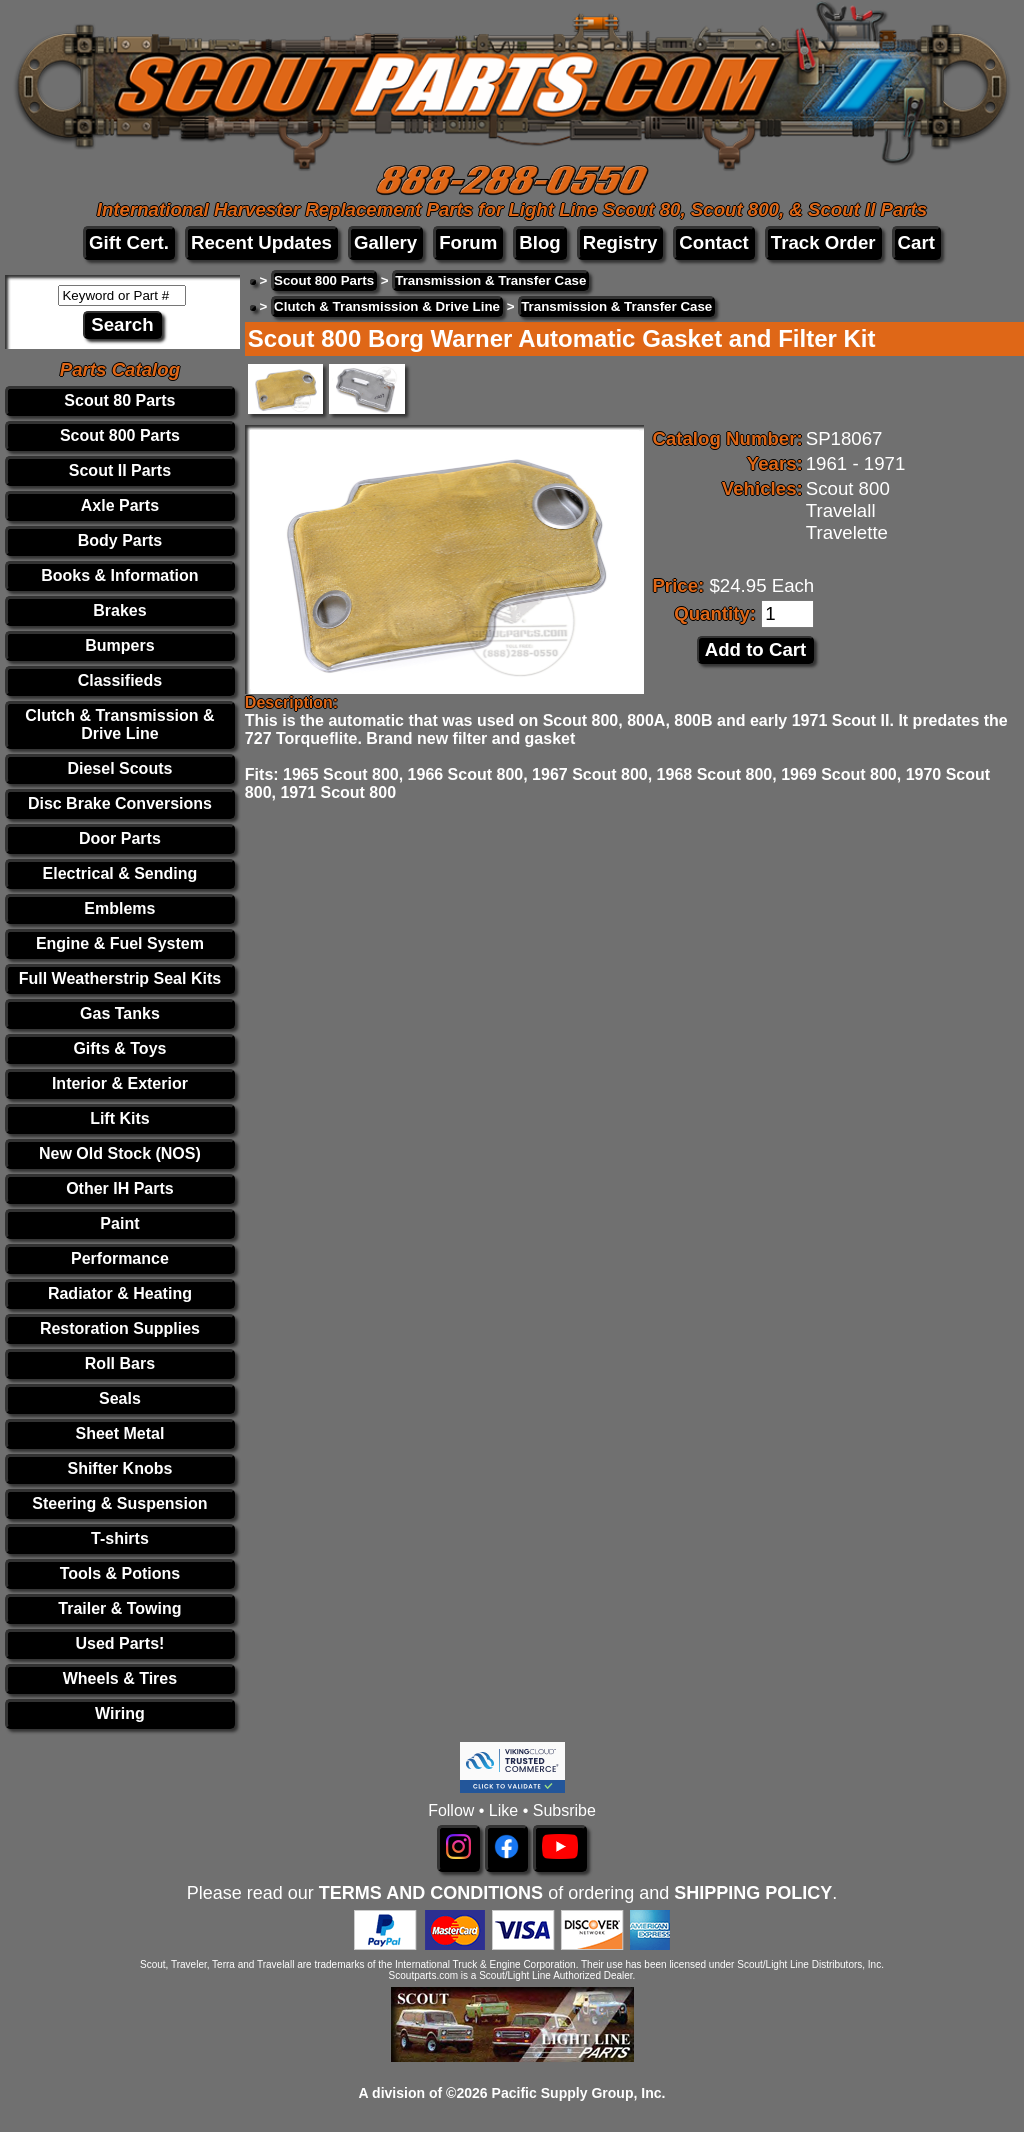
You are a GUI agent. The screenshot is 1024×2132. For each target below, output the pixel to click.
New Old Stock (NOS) (120, 1153)
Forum (468, 242)
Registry (620, 242)
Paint (119, 1223)
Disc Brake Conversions (120, 803)
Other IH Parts (120, 1188)
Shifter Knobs (119, 1468)
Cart (916, 242)
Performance (120, 1258)
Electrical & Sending (120, 873)
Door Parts (120, 838)
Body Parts (120, 540)
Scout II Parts (120, 470)
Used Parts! (119, 1643)
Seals (120, 1398)
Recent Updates (261, 242)
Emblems (119, 908)
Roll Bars (120, 1363)
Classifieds (120, 680)
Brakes (119, 610)
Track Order (823, 242)
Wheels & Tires (120, 1678)
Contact (713, 242)
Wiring (120, 1713)
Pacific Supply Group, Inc (577, 2093)
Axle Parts (120, 505)
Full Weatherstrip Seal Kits (120, 978)
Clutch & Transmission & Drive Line (119, 724)
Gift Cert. (129, 242)
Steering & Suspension (119, 1503)
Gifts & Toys (119, 1048)
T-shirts (120, 1538)
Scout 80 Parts (119, 400)
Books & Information (119, 575)
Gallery (385, 242)
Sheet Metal (119, 1433)
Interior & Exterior (120, 1083)
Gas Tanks (120, 1013)
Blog (539, 242)
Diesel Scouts (119, 768)
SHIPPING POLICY (753, 1893)
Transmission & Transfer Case (490, 280)
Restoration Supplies (120, 1328)
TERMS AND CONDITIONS (431, 1893)
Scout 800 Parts (120, 435)
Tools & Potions (120, 1573)
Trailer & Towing (119, 1608)
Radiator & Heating (120, 1293)
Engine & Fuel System (120, 943)
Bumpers (119, 645)
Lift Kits (120, 1118)
